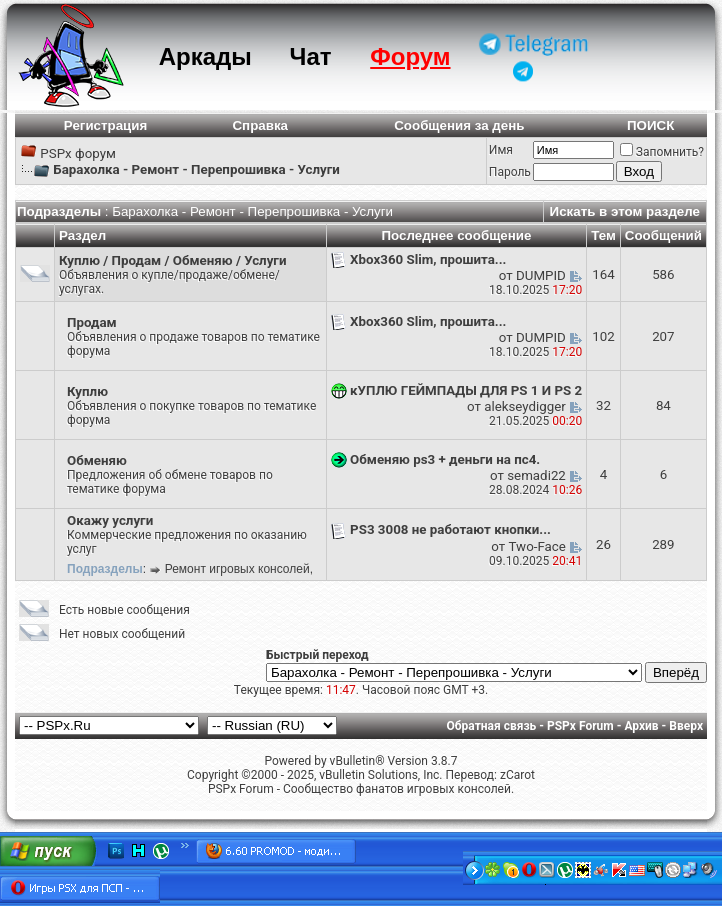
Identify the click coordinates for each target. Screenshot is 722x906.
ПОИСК (650, 125)
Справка (260, 125)
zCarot (517, 775)
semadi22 (536, 475)
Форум (410, 56)
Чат (311, 56)
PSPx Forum (580, 726)
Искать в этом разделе (625, 211)
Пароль (510, 172)
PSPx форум (78, 153)
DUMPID (541, 275)
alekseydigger (525, 406)
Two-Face (537, 546)
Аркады (205, 56)
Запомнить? (662, 152)
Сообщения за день (459, 125)
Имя (501, 150)
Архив (641, 726)
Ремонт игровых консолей (237, 569)
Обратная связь (492, 726)
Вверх (686, 726)
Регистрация (105, 125)
